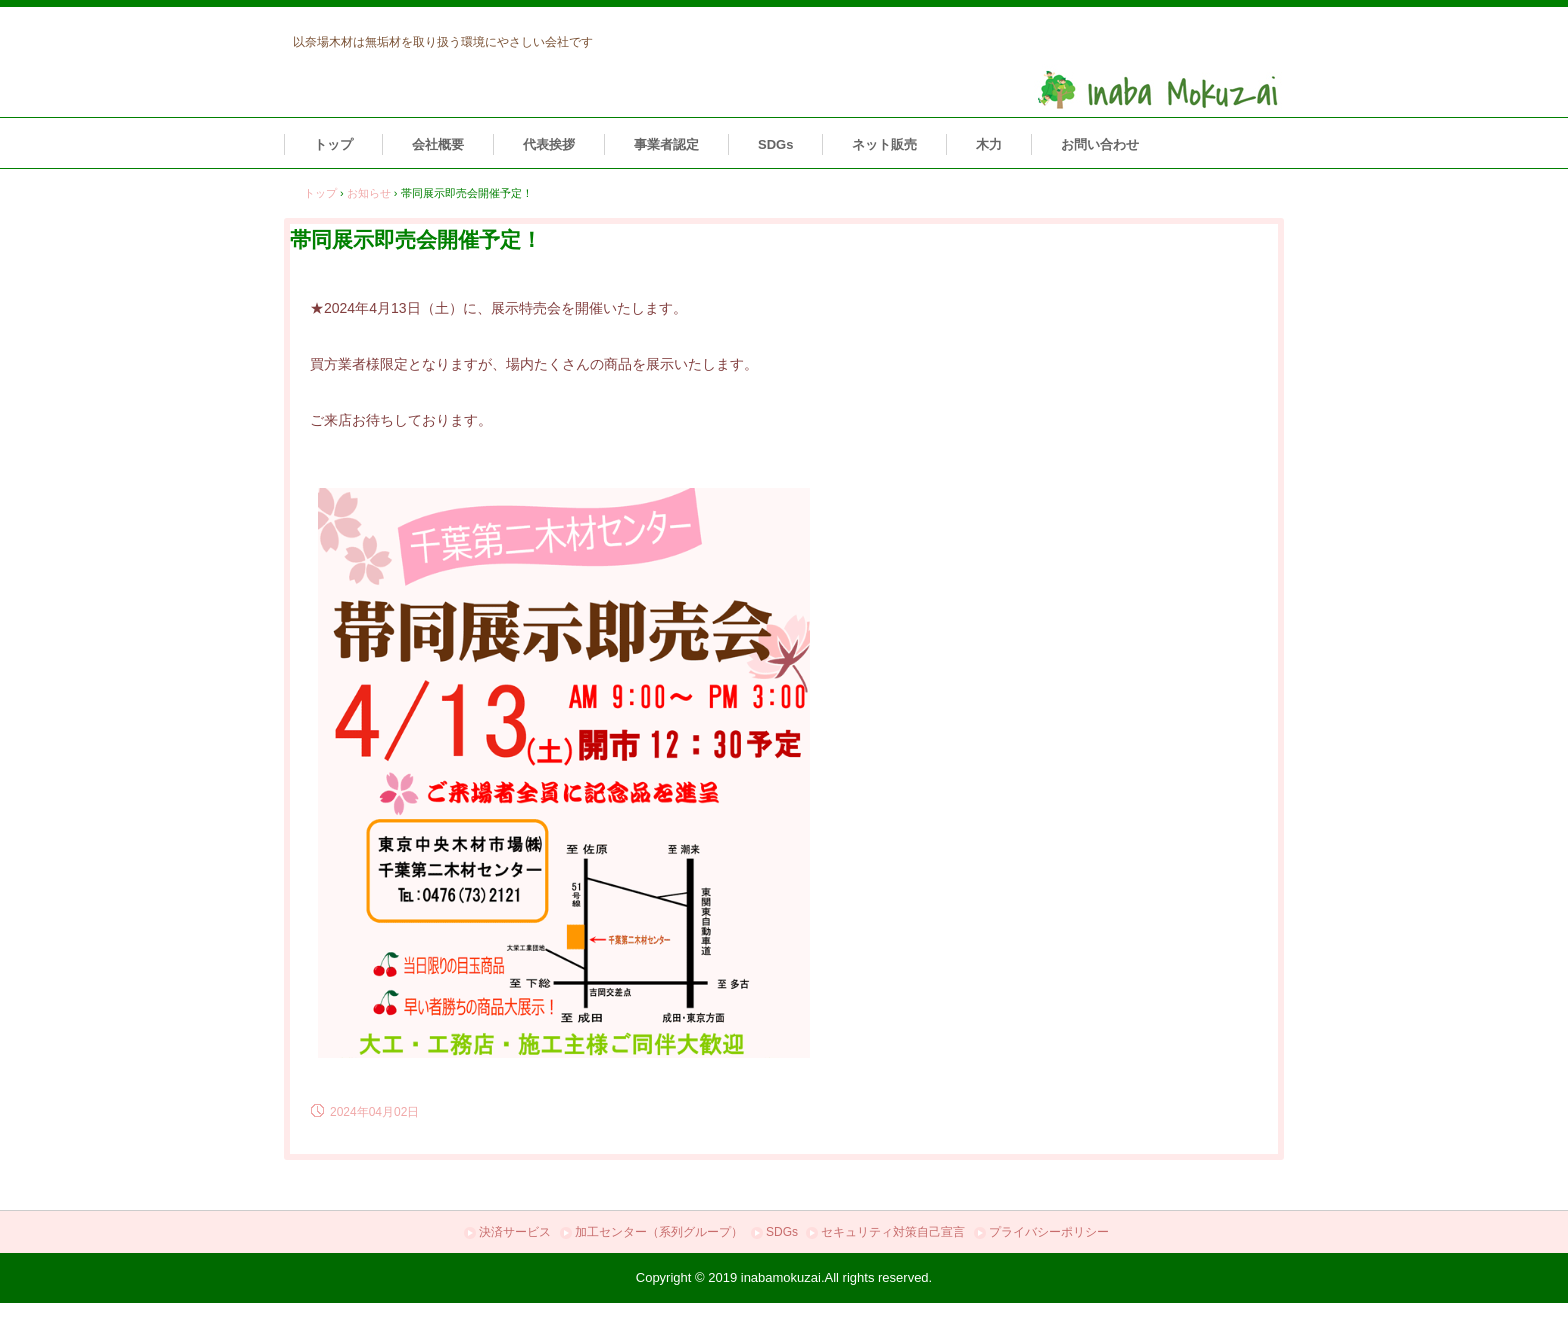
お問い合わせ (1100, 144)
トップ (333, 144)
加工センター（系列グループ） (659, 1232)
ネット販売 (884, 144)
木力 (989, 144)
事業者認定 (666, 144)
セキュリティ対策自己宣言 (893, 1232)
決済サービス (515, 1232)
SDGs (775, 144)
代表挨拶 (549, 144)
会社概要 (438, 144)
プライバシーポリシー (1049, 1232)
